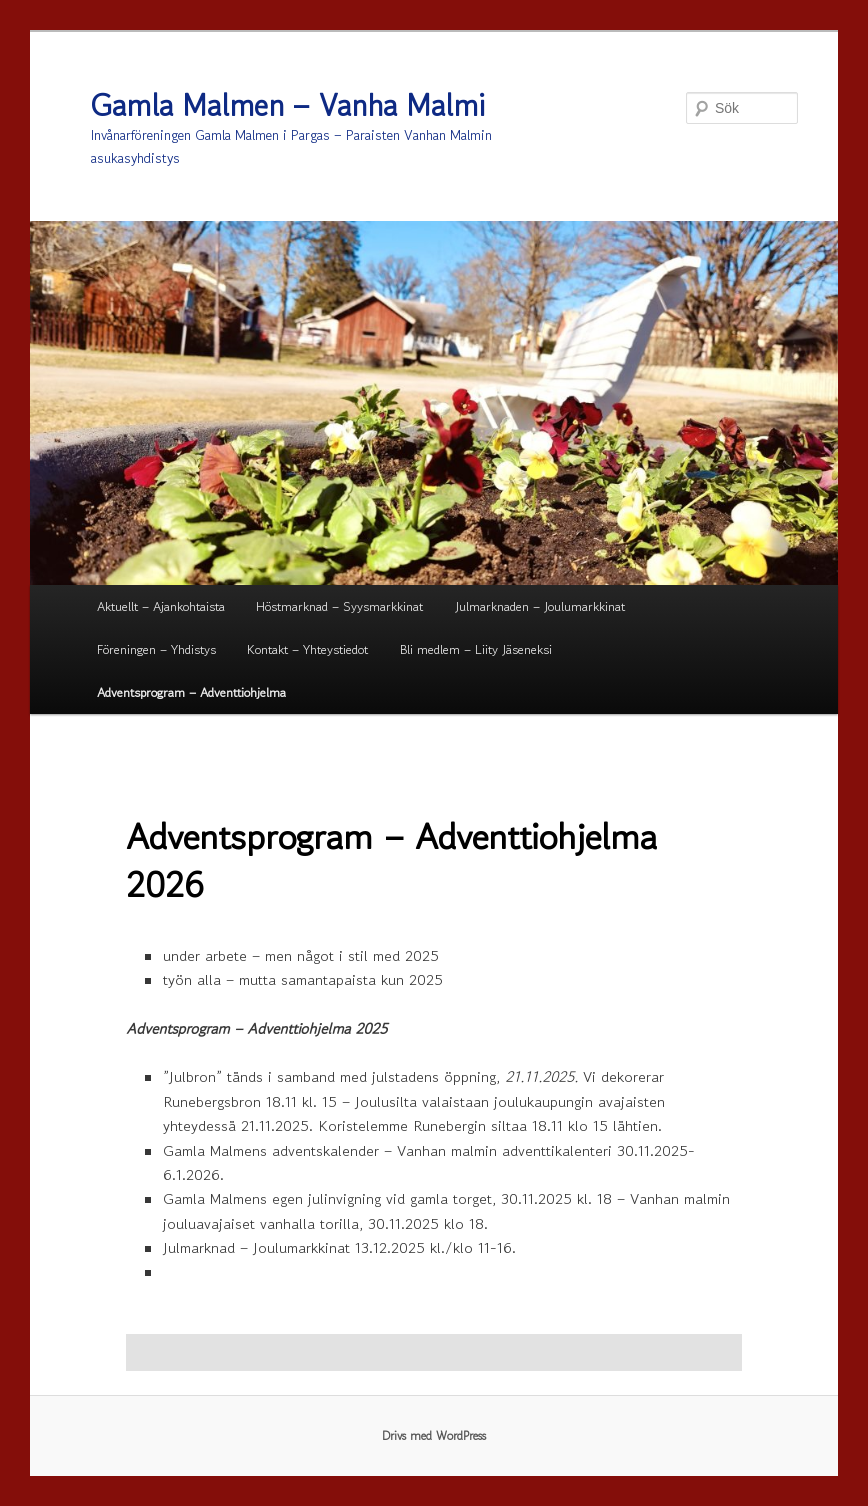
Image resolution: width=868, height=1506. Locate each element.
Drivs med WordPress (434, 1435)
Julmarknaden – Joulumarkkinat (540, 606)
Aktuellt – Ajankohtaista (161, 606)
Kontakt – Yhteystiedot (307, 649)
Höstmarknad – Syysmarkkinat (339, 606)
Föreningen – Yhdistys (156, 649)
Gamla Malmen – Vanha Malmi (288, 105)
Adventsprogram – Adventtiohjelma (191, 692)
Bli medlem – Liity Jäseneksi (476, 649)
